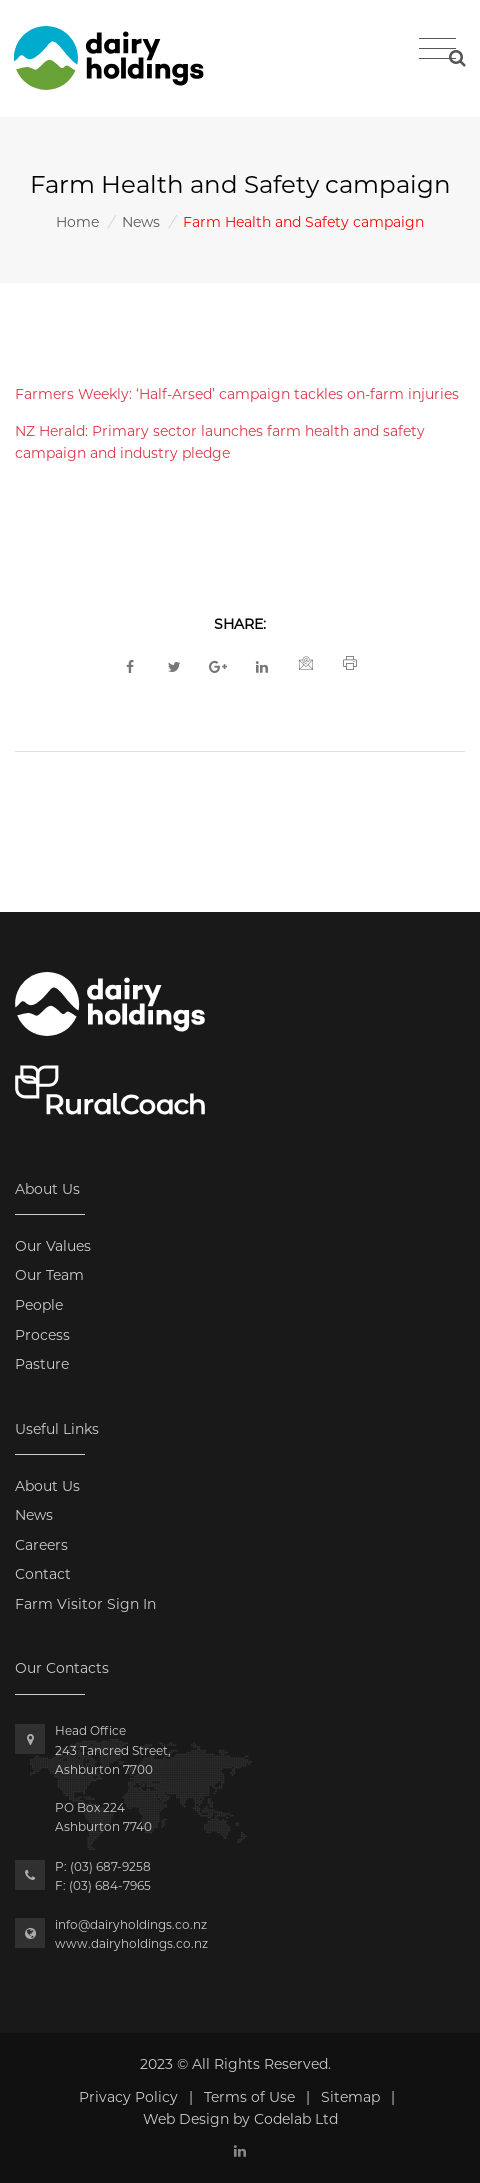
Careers (41, 1545)
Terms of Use (249, 2097)
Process (42, 1335)
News (141, 222)
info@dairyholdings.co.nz (131, 1924)
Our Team (49, 1275)
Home (77, 222)
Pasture (42, 1364)
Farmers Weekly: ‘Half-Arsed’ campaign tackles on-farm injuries (237, 394)
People (39, 1305)
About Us (47, 1486)
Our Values (53, 1246)
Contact (43, 1574)
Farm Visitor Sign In (85, 1604)
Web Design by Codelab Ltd (240, 2119)
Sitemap (350, 2097)
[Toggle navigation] (437, 49)
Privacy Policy (128, 2097)
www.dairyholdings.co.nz (131, 1943)
